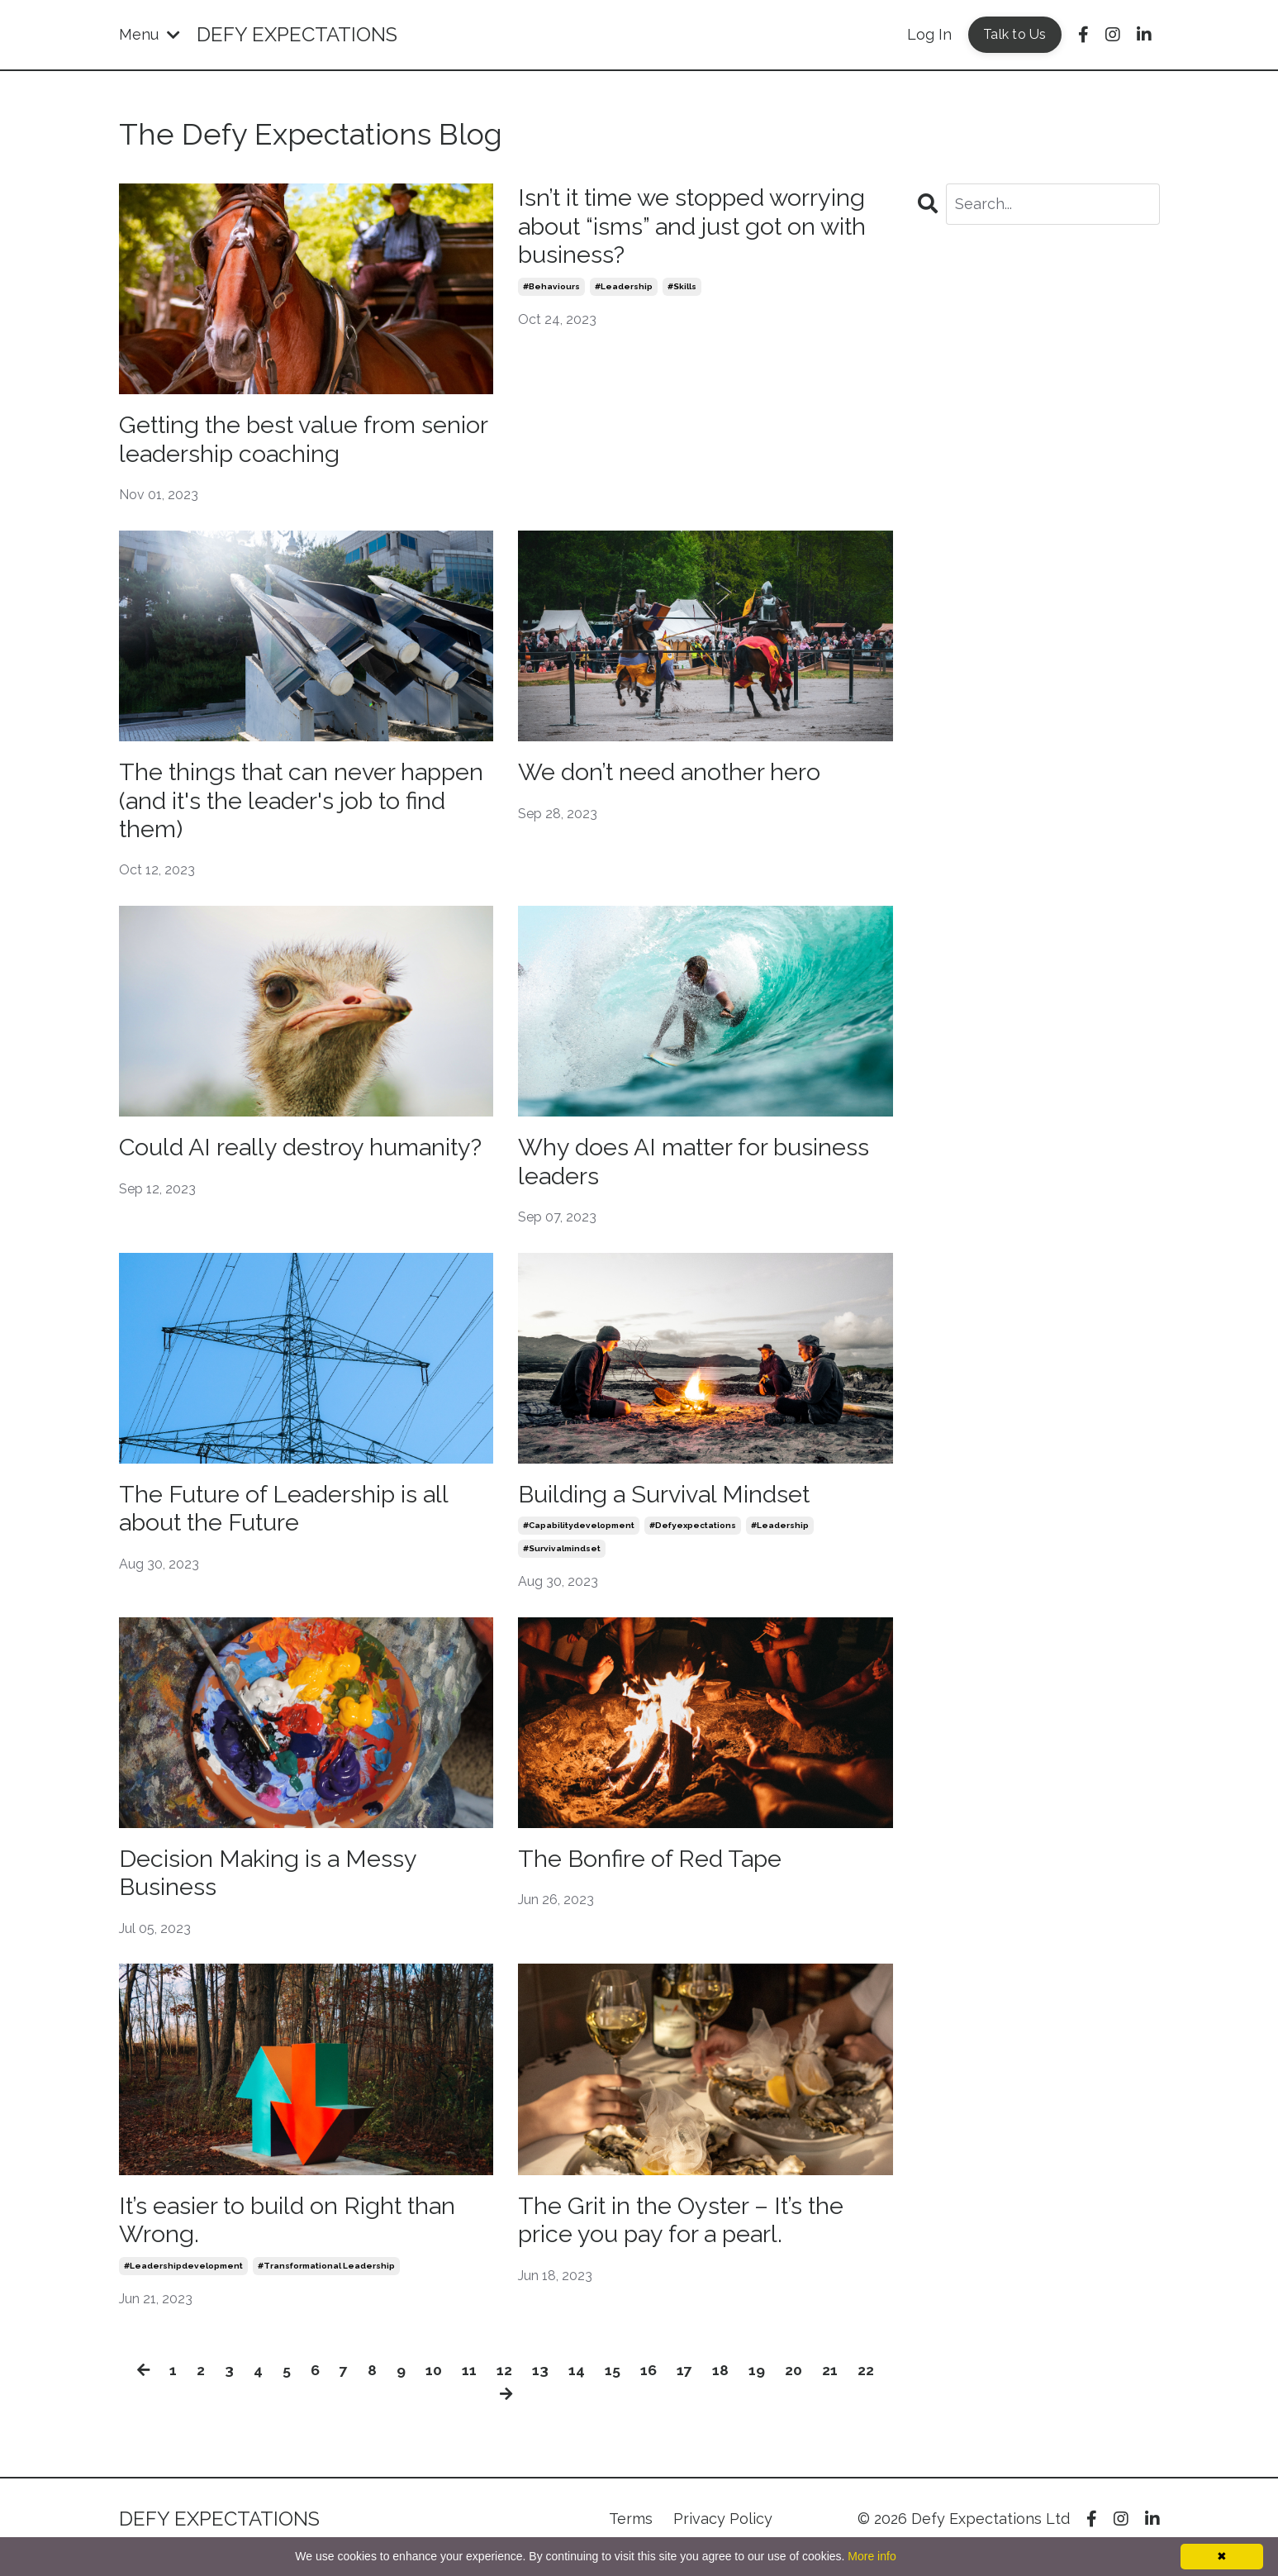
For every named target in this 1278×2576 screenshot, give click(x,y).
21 (831, 2385)
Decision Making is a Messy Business (274, 1884)
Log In (929, 34)
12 (505, 2385)
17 (685, 2385)
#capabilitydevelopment (578, 1535)
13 (541, 2385)
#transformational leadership (326, 2281)
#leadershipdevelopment (183, 2281)
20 (794, 2385)
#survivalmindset (562, 1559)
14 (577, 2385)
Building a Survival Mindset (670, 1503)
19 (757, 2385)
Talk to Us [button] (1015, 34)
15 (613, 2385)
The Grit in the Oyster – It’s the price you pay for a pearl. (691, 2234)
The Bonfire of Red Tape (655, 1869)
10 (434, 2385)
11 (470, 2385)
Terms (631, 2534)
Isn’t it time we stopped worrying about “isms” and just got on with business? (702, 227)
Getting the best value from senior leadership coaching (277, 441)
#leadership (624, 289)
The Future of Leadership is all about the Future (291, 1518)
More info (872, 2556)
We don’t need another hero (679, 774)
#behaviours (551, 289)
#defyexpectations (692, 1535)
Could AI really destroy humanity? (246, 1169)
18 (721, 2385)
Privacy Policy (722, 2534)
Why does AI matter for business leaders (703, 1169)
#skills (682, 289)
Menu (149, 34)
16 (649, 2385)
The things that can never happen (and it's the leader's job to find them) (299, 804)
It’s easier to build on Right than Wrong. (296, 2234)
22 (866, 2385)
